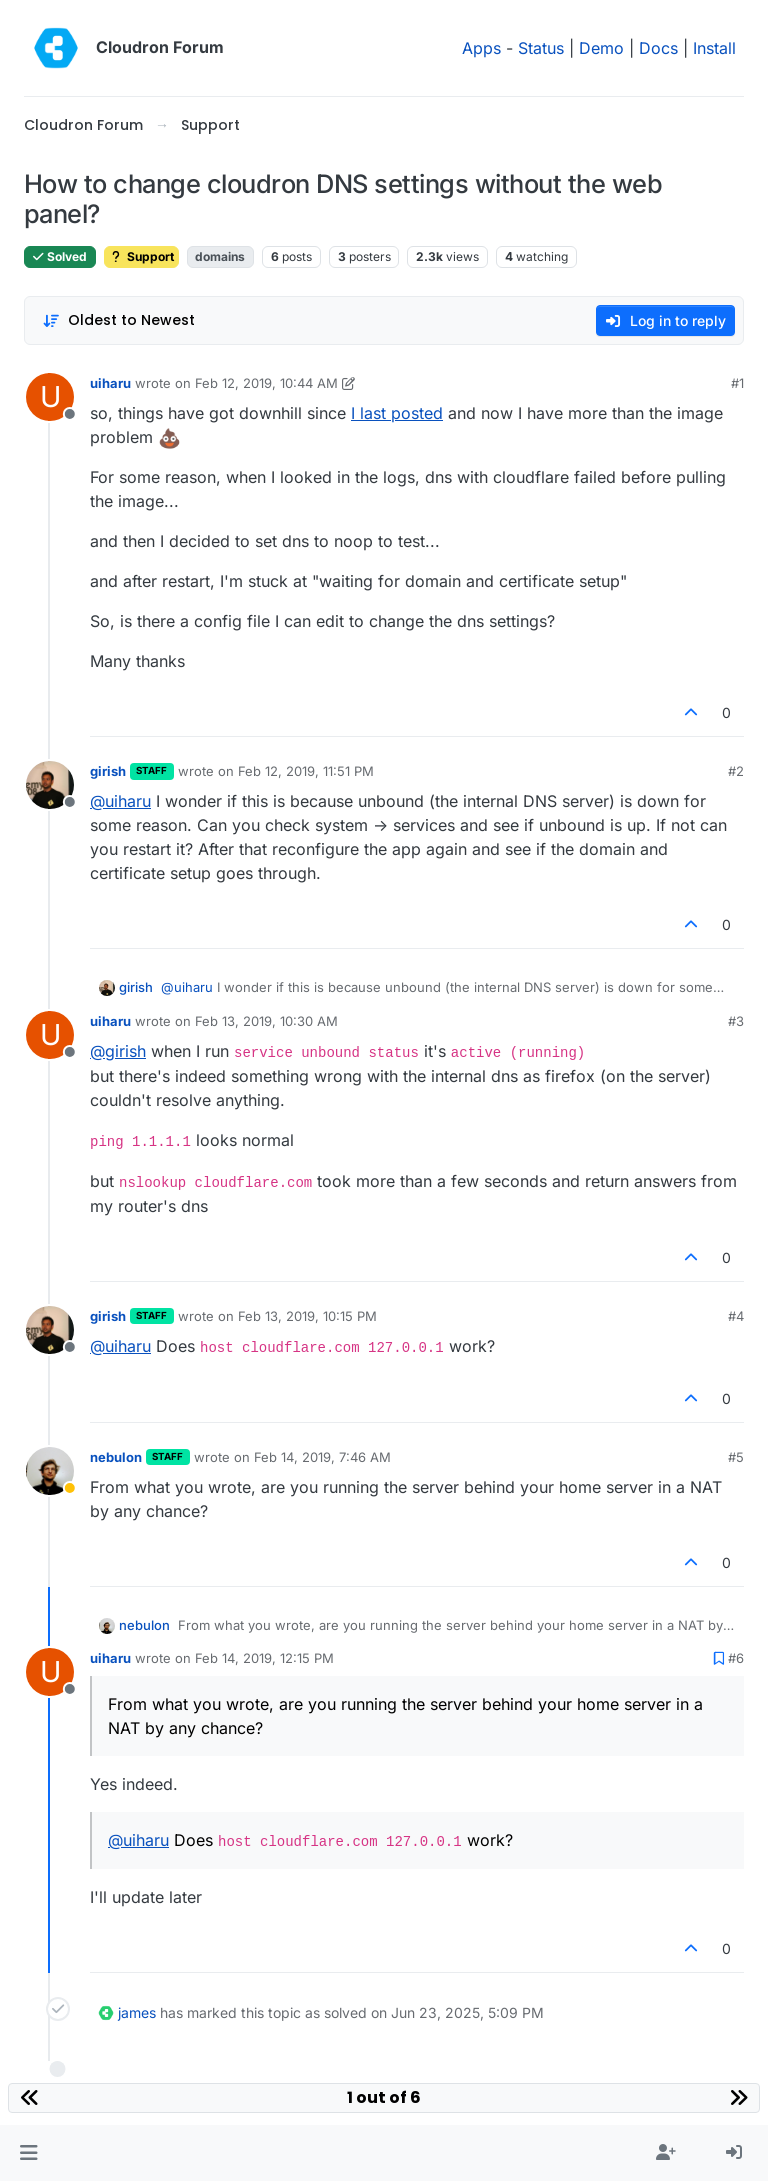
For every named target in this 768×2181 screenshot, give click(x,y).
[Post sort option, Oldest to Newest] (118, 320)
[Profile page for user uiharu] (50, 397)
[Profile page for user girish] (50, 785)
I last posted (397, 413)
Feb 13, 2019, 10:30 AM (266, 1021)
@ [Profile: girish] (118, 1051)
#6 (736, 1658)
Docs (658, 48)
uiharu (110, 383)
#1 (737, 383)
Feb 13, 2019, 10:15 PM (307, 1316)
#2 (736, 771)
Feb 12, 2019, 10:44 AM (266, 383)
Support (141, 256)
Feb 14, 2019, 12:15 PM (264, 1658)
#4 (736, 1316)
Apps (481, 48)
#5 (736, 1457)
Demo (601, 48)
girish (108, 771)
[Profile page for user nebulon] (50, 1471)
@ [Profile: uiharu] (120, 801)
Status (541, 48)
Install (714, 48)
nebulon (116, 1457)
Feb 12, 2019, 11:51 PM (306, 771)
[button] (28, 2153)
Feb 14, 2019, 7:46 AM (322, 1457)
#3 (736, 1021)
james (137, 2012)
